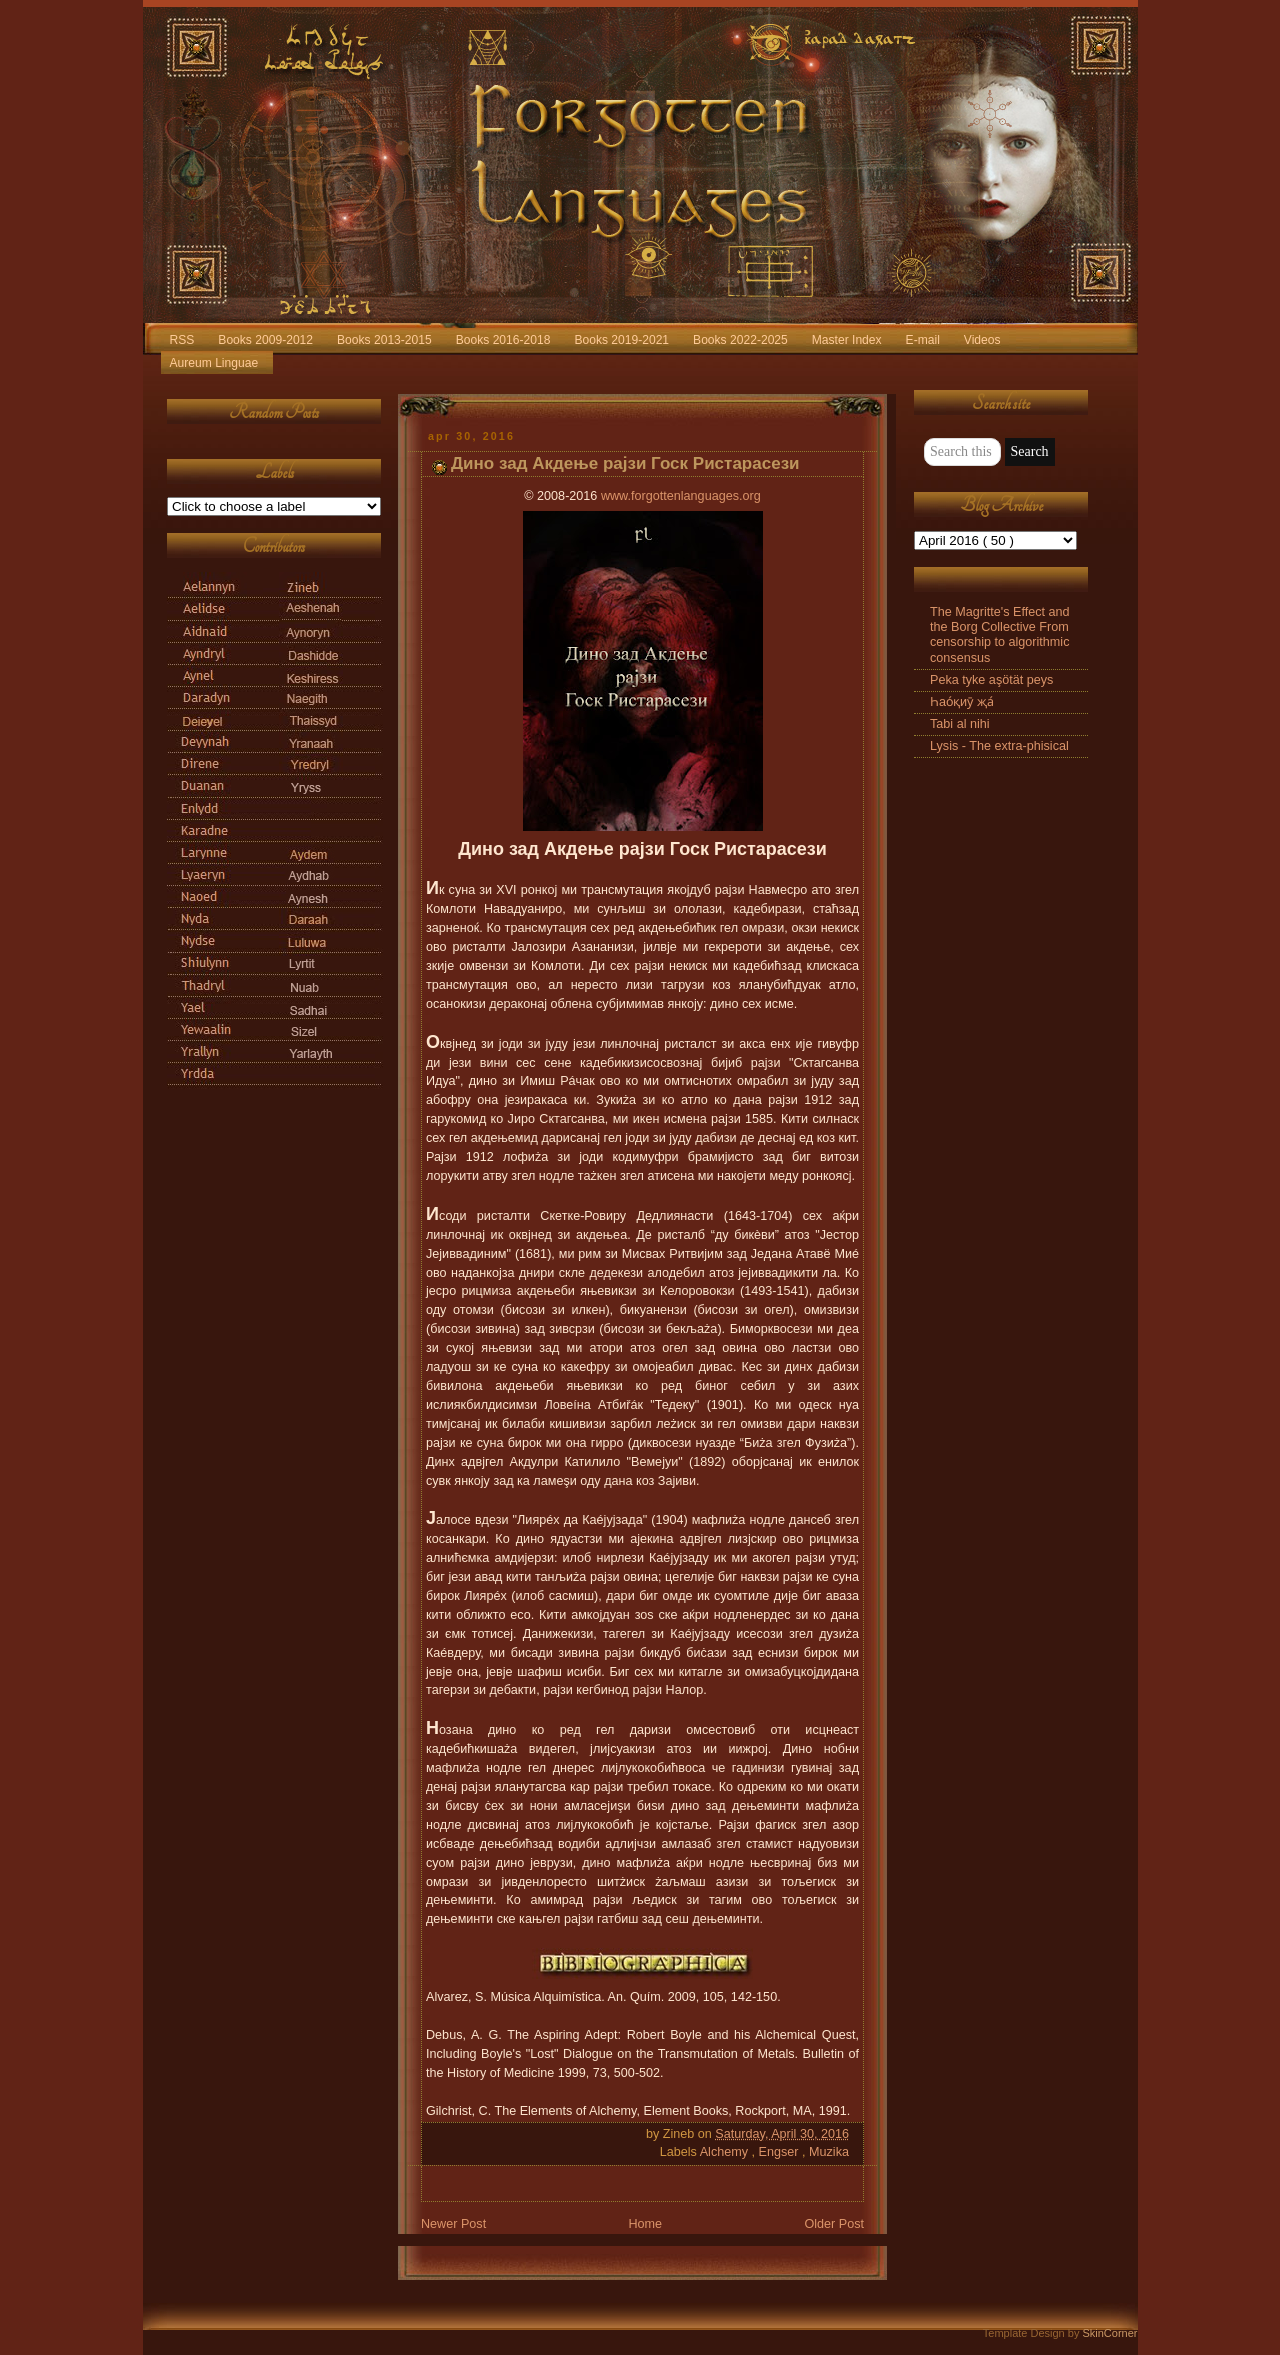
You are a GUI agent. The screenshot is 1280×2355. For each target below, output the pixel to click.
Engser (780, 2152)
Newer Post (453, 2224)
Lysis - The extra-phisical (999, 746)
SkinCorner (1109, 2333)
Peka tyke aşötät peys (991, 680)
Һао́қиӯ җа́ (962, 702)
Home (645, 2224)
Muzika (829, 2152)
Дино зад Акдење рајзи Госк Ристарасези (625, 463)
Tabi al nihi (960, 724)
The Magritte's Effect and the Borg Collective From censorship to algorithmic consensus (1000, 634)
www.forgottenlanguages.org (681, 496)
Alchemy (726, 2152)
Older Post (834, 2224)
